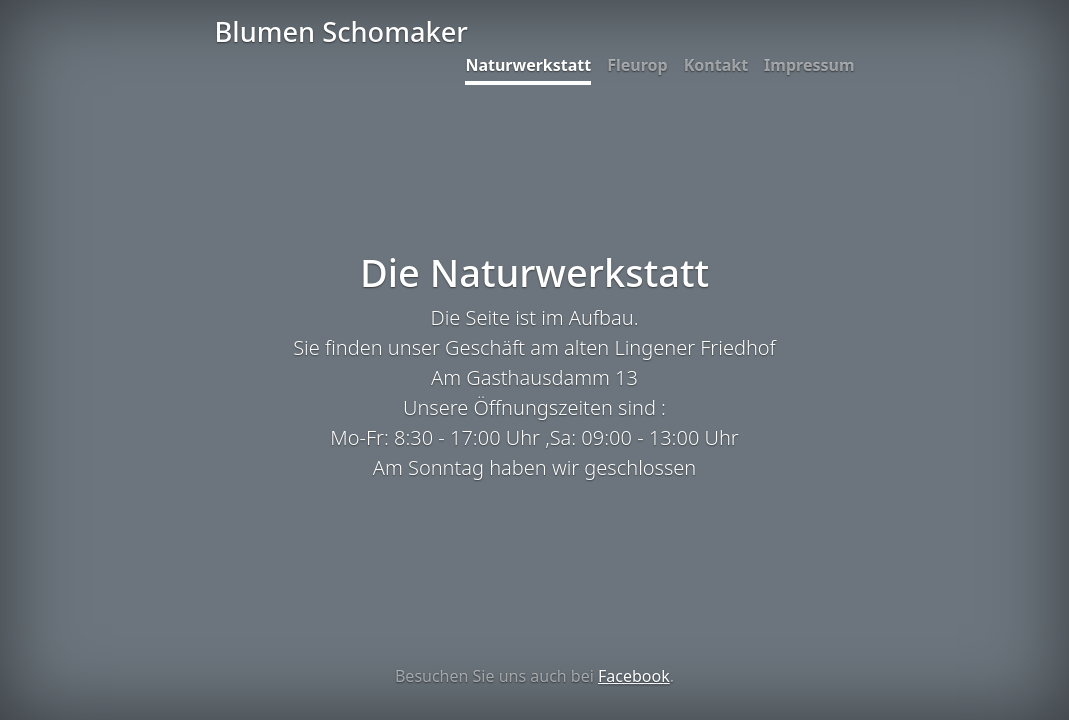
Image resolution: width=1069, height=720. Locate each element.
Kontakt (716, 65)
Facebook (634, 676)
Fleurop (637, 65)
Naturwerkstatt (528, 65)
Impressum (809, 65)
